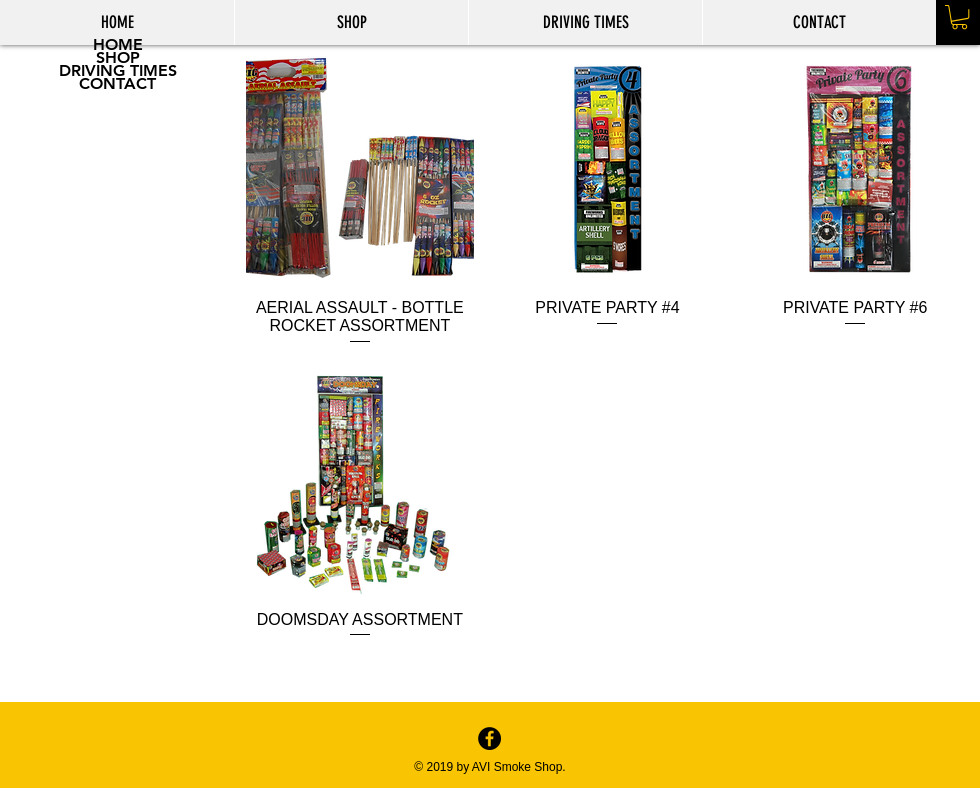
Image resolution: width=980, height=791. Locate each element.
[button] (959, 17)
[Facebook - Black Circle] (489, 738)
